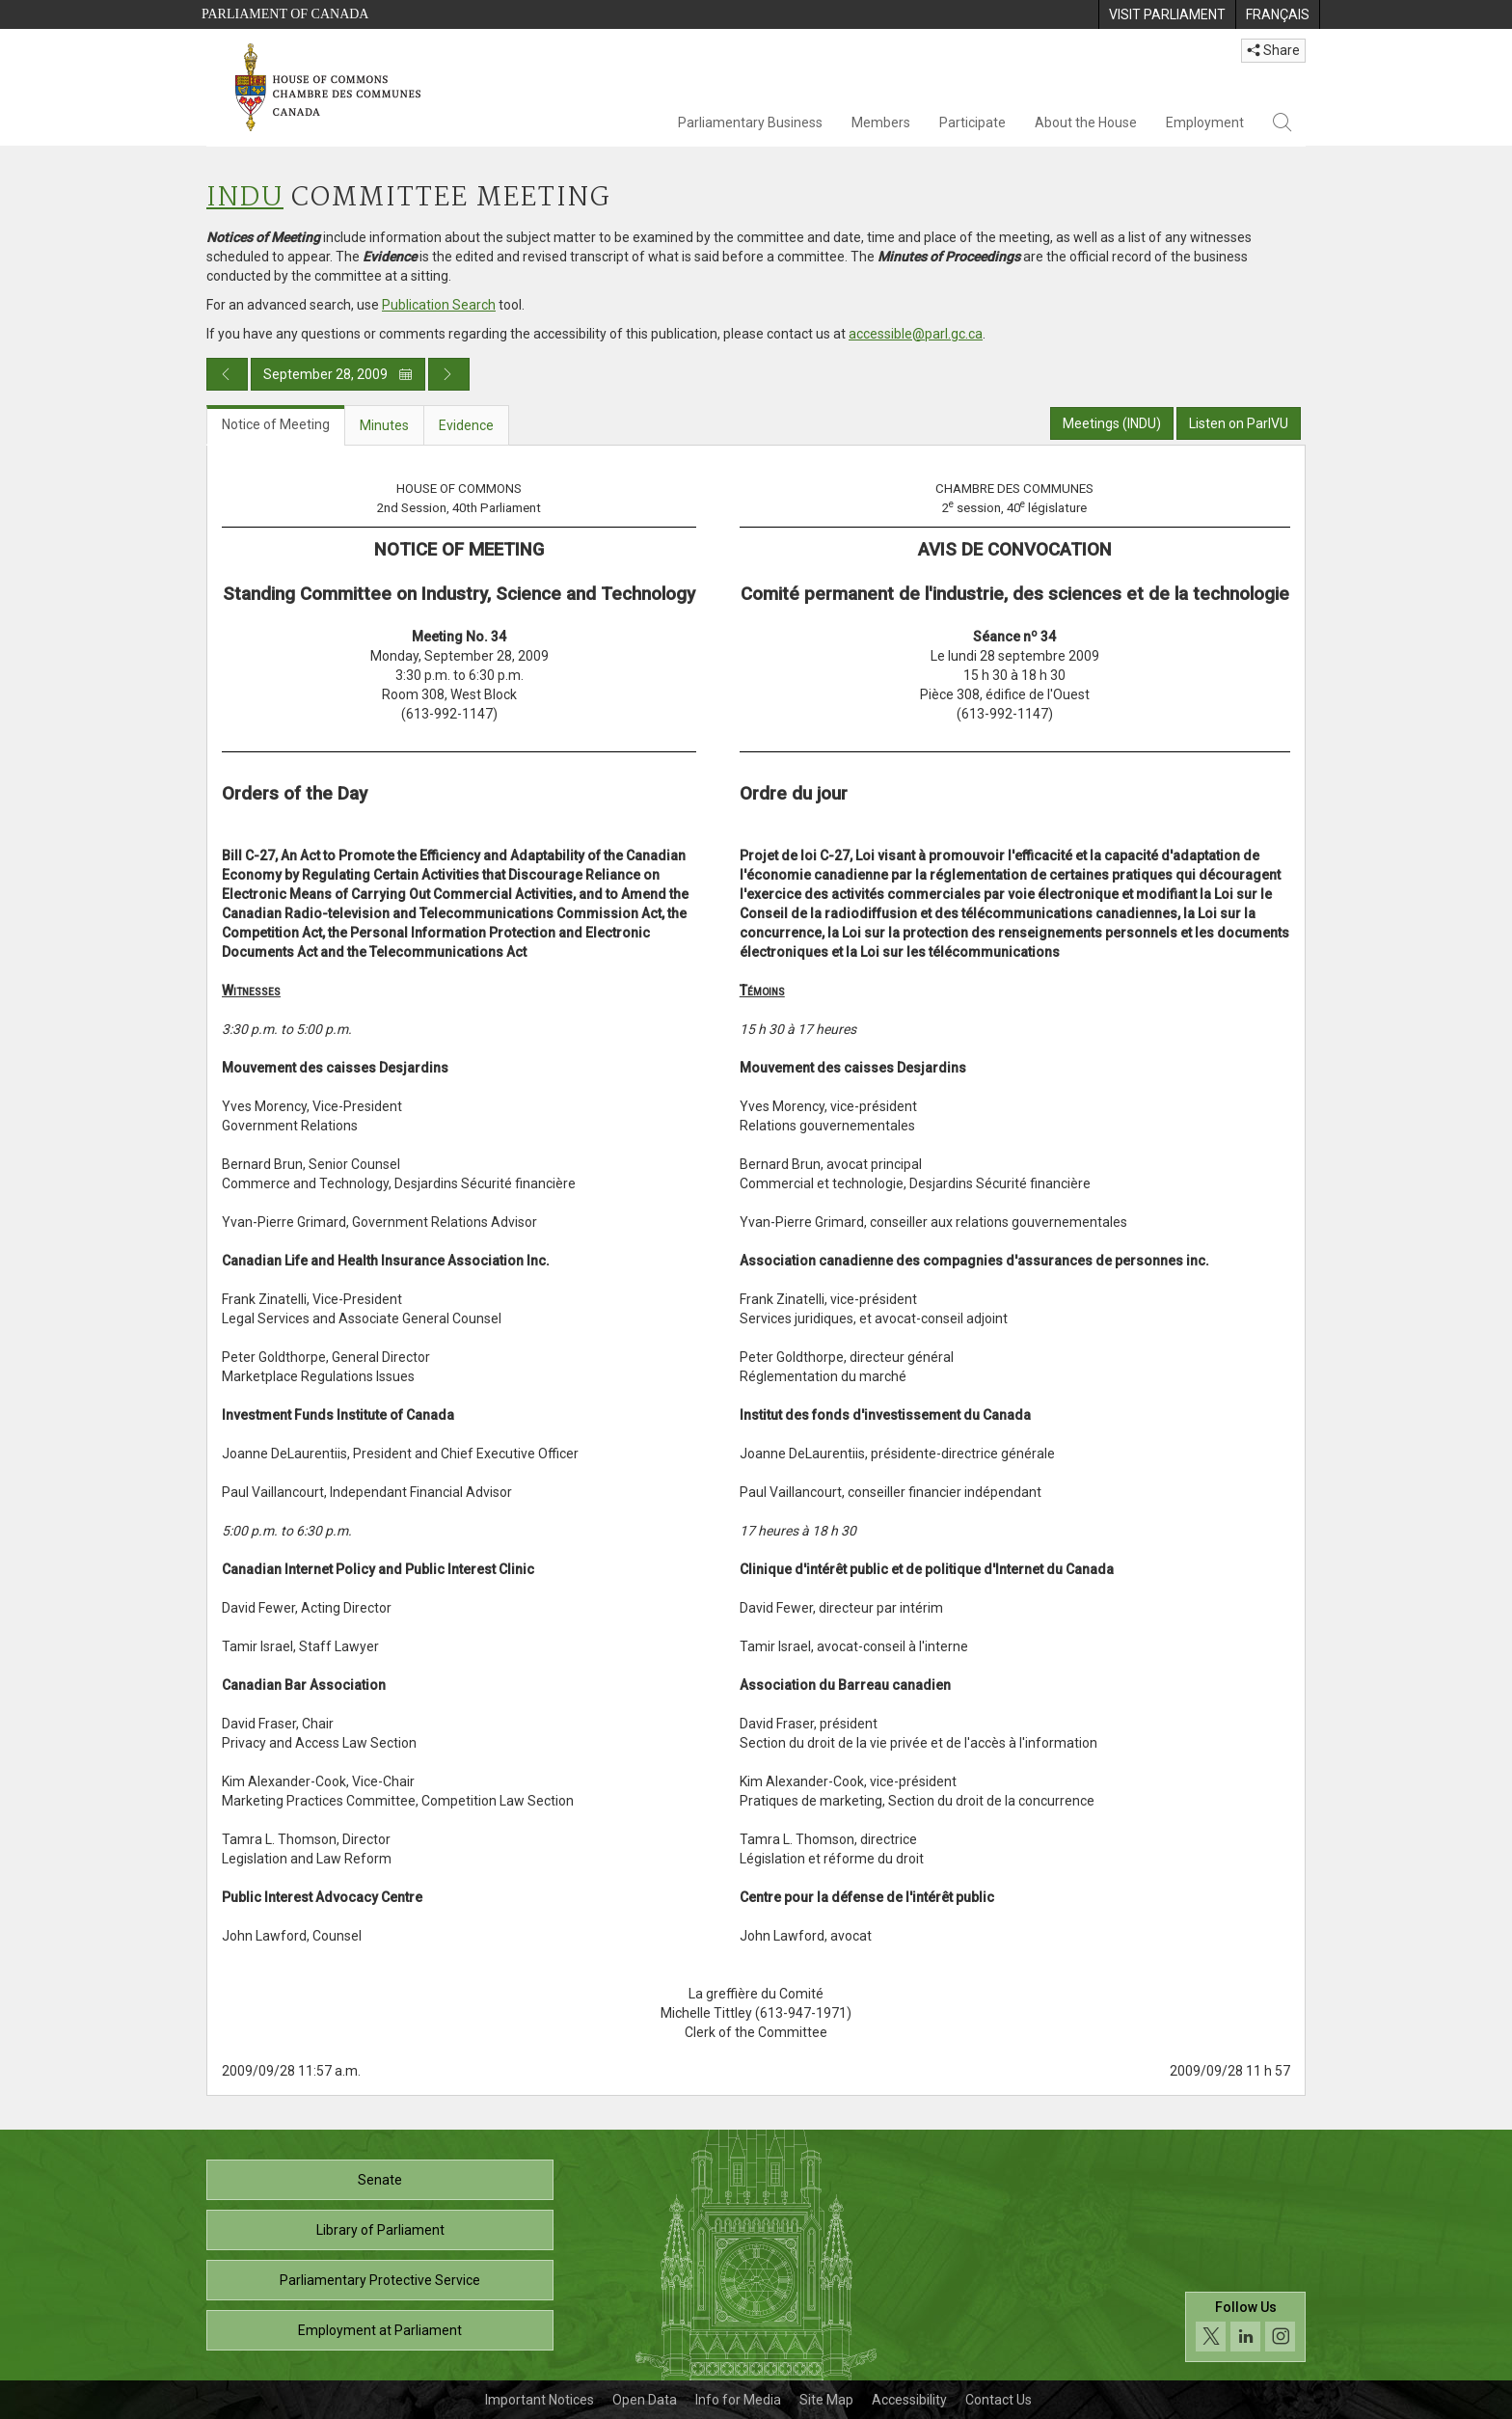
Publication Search (439, 305)
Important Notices (539, 2399)
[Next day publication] (449, 374)
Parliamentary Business (750, 122)
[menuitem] (1166, 14)
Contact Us (998, 2399)
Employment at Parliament (380, 2330)
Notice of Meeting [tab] (276, 424)
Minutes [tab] (384, 425)
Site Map (826, 2399)
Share (1273, 50)
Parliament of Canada (285, 14)
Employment (1205, 122)
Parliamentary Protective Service (380, 2280)
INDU (245, 198)
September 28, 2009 (338, 374)
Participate (972, 122)
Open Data (644, 2399)
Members (880, 122)
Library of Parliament (380, 2230)
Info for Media (738, 2399)
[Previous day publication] (227, 374)
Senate (380, 2180)
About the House (1086, 122)
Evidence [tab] (466, 425)
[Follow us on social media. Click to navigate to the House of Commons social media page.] (1245, 2327)
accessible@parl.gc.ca (916, 333)
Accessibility (909, 2399)
